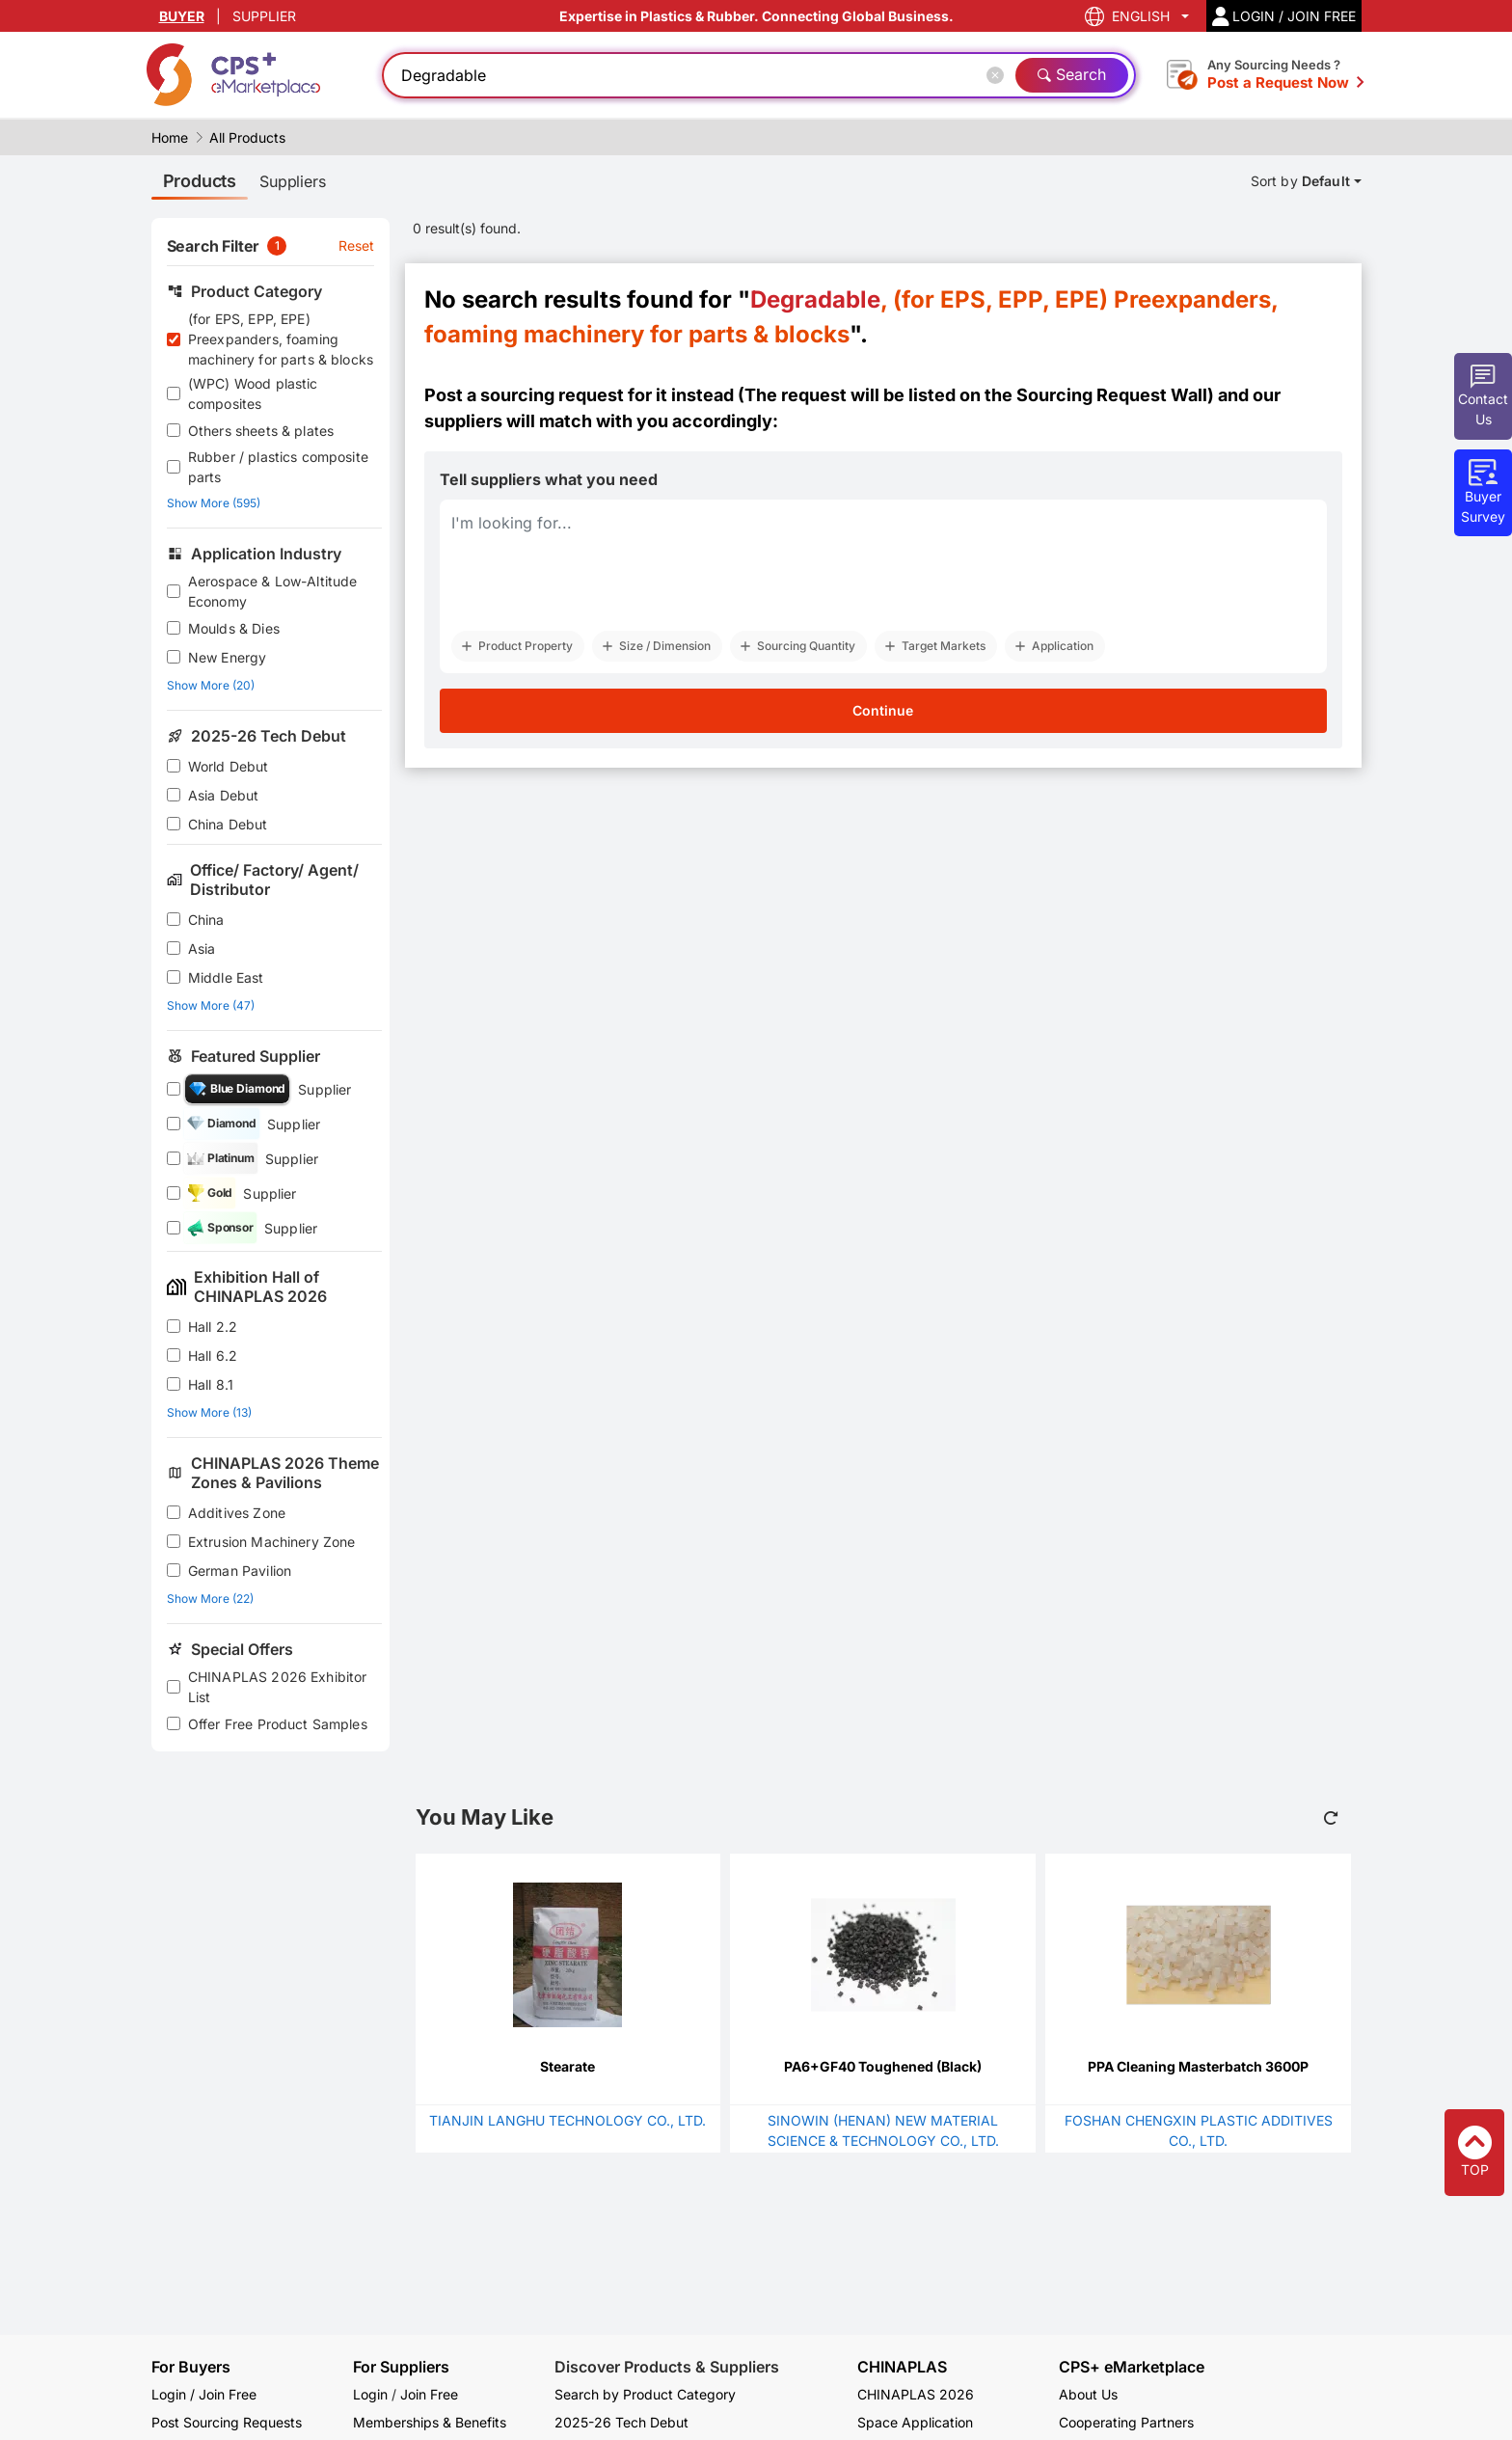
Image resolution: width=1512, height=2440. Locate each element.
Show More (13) (209, 1412)
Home (169, 137)
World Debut (228, 766)
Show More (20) (211, 685)
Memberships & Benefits (429, 2422)
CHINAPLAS (902, 2367)
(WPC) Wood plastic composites (253, 393)
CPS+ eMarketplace (1131, 2367)
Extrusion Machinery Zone (272, 1541)
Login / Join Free (203, 2394)
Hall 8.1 (210, 1384)
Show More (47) (211, 1005)
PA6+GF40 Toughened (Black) (883, 2066)
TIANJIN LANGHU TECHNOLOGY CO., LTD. (567, 2120)
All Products (247, 137)
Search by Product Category (645, 2394)
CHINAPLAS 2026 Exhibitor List (277, 1686)
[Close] (999, 75)
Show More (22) (210, 1598)
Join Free (429, 2394)
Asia (202, 948)
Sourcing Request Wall (1111, 395)
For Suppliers (401, 2366)
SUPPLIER (264, 16)
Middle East (226, 977)
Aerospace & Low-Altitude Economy (273, 591)
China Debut (228, 824)
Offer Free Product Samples (277, 1724)
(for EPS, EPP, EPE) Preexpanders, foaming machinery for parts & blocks (280, 339)
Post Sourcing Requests (226, 2422)
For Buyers (190, 2366)
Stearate (567, 2066)
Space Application (915, 2422)
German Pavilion (239, 1570)
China (206, 919)
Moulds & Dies (234, 628)
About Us (1088, 2394)
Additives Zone (236, 1513)
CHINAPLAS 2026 (915, 2394)
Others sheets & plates (261, 430)
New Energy (227, 657)
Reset (356, 245)
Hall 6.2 (212, 1355)
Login (370, 2394)
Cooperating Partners (1126, 2422)
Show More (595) (213, 503)
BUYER (181, 16)
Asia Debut (223, 795)
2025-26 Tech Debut (621, 2422)
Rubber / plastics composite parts (278, 466)
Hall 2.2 (212, 1326)
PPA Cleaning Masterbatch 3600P (1198, 2066)
